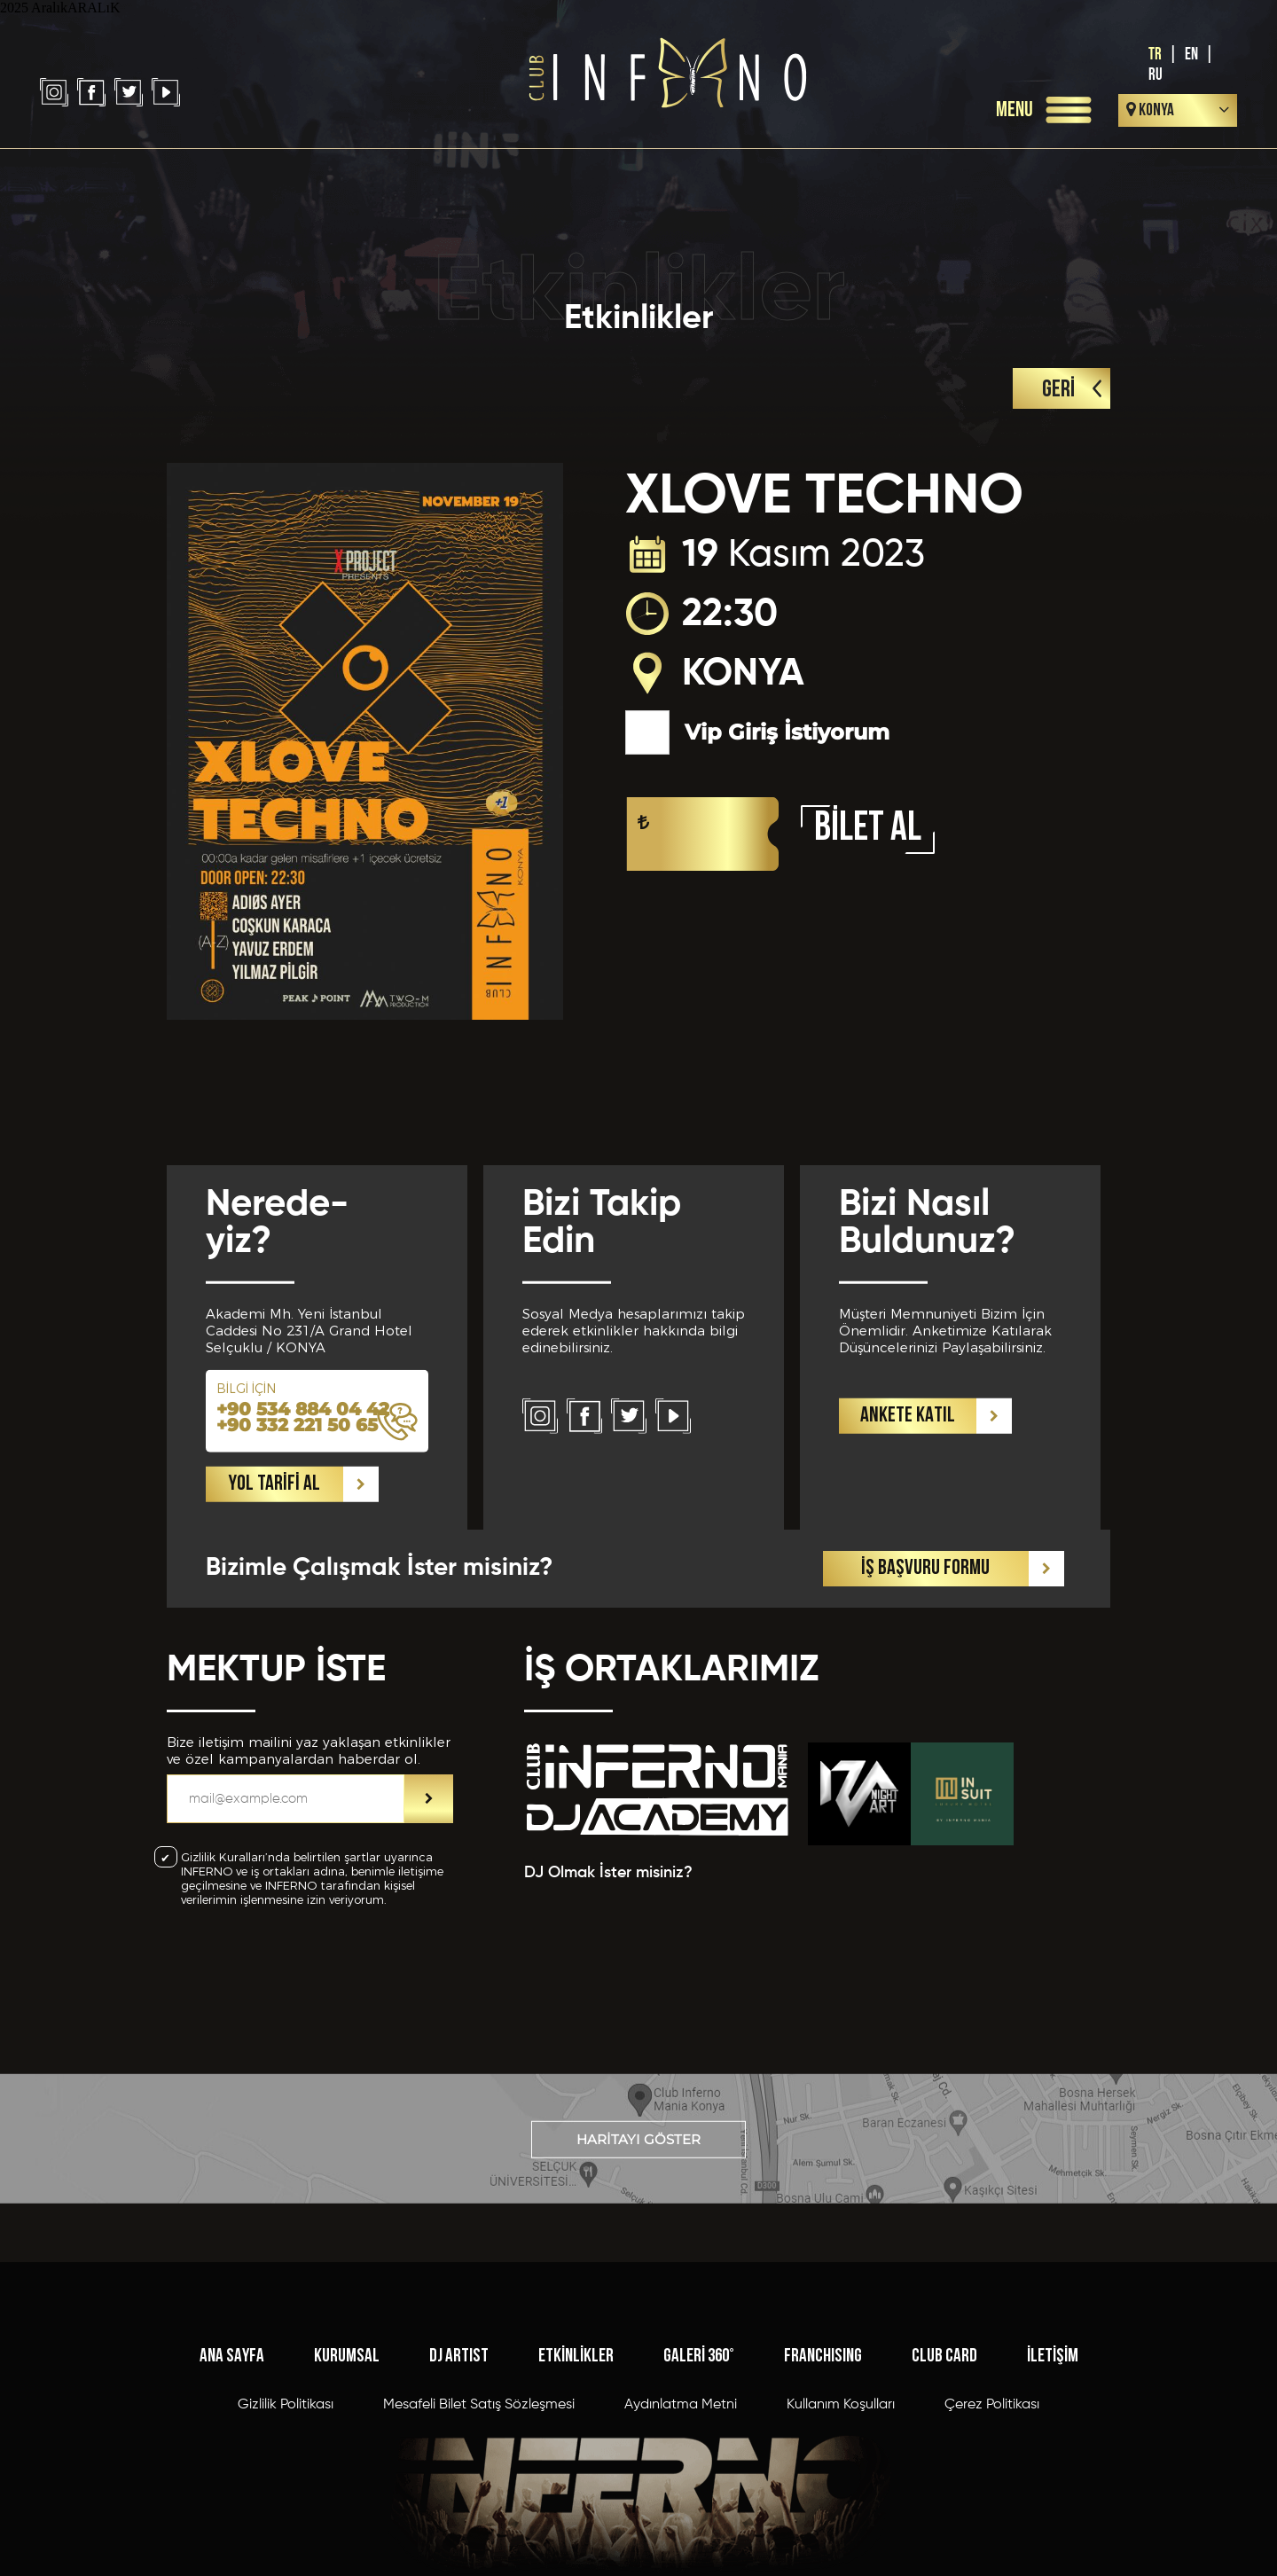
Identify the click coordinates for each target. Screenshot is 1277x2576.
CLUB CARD (944, 2493)
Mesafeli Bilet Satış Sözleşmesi (479, 2541)
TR (1155, 54)
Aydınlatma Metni (680, 2541)
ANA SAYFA (232, 2493)
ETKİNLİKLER (576, 2493)
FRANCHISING (823, 2493)
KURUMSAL (347, 2493)
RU (1155, 75)
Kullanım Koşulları (841, 2541)
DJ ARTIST (459, 2493)
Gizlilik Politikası (285, 2541)
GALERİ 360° (698, 2493)
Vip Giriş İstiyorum (757, 732)
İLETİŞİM (1052, 2493)
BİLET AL (867, 829)
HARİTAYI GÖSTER (638, 2183)
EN (1191, 54)
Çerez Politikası (991, 2541)
